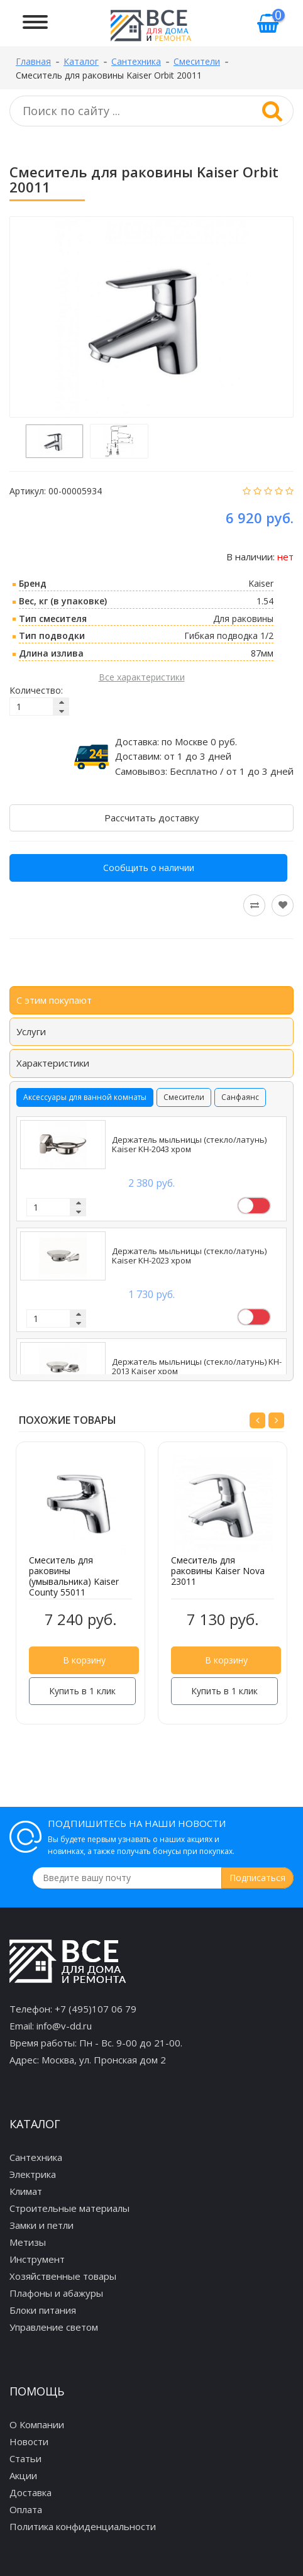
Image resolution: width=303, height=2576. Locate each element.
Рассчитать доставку (151, 817)
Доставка (30, 2492)
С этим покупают (54, 1000)
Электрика (32, 2174)
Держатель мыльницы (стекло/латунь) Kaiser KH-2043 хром (189, 1144)
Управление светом (53, 2327)
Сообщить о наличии (148, 868)
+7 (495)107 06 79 (95, 2008)
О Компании (36, 2424)
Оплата (25, 2509)
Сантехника (35, 2157)
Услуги (31, 1031)
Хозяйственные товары (62, 2276)
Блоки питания (42, 2310)
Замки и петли (41, 2225)
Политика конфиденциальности (82, 2526)
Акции (23, 2475)
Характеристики (52, 1063)
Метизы (27, 2242)
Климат (25, 2191)
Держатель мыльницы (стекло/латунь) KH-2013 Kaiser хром (197, 1366)
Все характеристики (142, 677)
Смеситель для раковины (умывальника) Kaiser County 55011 (74, 1575)
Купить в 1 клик (82, 1691)
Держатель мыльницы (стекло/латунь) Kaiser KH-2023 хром (189, 1255)
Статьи (25, 2458)
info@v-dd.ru (64, 2025)
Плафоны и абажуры (56, 2293)
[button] (257, 1420)
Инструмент (37, 2259)
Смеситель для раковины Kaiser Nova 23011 (218, 1570)
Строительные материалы (69, 2208)
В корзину (84, 1660)
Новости (28, 2441)
